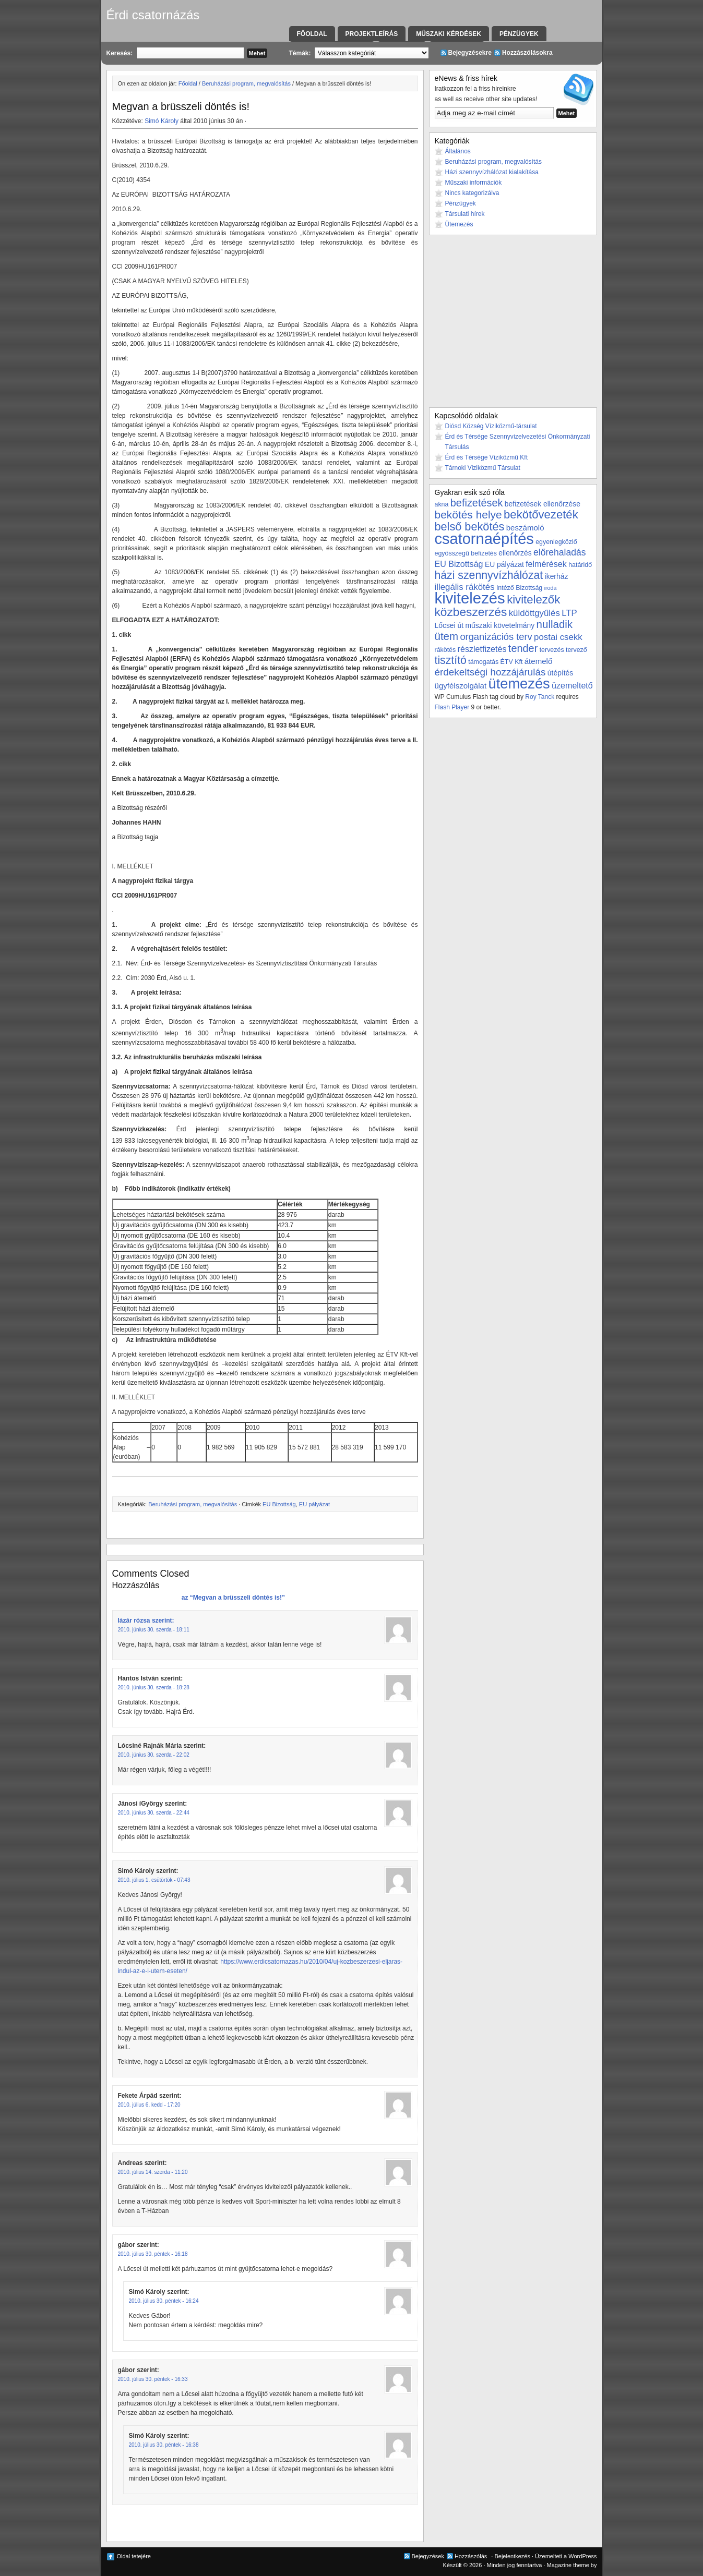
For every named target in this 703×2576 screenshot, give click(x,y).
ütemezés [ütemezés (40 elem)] (519, 683)
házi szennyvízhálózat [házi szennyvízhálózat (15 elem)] (489, 575)
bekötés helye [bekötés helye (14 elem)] (468, 515)
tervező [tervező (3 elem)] (576, 650)
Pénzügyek (519, 34)
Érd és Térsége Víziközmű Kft (486, 457)
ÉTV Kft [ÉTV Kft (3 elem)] (512, 662)
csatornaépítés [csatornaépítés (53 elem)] (484, 538)
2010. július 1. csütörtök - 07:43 (154, 1880)
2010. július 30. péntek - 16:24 (164, 2301)
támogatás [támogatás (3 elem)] (483, 662)
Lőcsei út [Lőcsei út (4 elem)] (449, 625)
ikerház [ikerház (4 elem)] (556, 576)
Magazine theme (567, 2565)
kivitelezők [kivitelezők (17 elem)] (533, 599)
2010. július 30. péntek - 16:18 (153, 2254)
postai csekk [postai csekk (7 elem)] (558, 637)
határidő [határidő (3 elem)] (580, 565)
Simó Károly (161, 121)
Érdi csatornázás (153, 15)
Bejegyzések (428, 2556)
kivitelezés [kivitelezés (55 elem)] (470, 598)
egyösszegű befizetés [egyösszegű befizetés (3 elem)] (466, 553)
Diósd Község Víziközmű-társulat (491, 426)
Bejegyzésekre (470, 52)
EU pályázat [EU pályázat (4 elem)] (504, 564)
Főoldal (312, 34)
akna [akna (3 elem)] (442, 504)
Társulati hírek (465, 213)
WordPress (582, 2556)
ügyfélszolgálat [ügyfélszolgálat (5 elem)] (461, 685)
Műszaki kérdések (448, 34)
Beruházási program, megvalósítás (246, 83)
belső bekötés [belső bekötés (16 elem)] (470, 526)
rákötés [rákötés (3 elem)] (445, 650)
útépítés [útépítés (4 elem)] (560, 673)
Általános (458, 151)
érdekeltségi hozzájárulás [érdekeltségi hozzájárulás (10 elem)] (490, 672)
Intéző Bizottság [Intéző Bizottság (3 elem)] (519, 587)
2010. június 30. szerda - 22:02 (153, 1755)
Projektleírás (371, 34)
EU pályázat (314, 1504)
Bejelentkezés (512, 2556)
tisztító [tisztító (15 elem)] (451, 660)
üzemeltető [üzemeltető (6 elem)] (572, 685)
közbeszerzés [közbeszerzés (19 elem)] (471, 612)
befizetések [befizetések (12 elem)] (476, 503)
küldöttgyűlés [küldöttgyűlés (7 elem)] (534, 613)
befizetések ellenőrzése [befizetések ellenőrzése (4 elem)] (542, 504)
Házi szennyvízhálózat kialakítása (492, 172)
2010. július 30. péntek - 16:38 (164, 2445)
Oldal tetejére (134, 2556)
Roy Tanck (539, 696)
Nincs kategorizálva (472, 193)
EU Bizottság (279, 1504)
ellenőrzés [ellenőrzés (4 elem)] (514, 553)
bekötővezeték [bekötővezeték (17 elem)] (541, 514)
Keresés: (119, 53)
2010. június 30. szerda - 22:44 (153, 1813)
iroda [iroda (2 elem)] (550, 588)
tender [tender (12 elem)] (523, 648)
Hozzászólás (471, 2556)
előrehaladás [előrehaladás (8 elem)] (559, 552)
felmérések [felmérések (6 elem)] (546, 564)
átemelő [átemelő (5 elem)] (539, 661)
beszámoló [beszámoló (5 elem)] (525, 527)
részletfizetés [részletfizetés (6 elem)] (482, 649)
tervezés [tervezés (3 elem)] (552, 650)
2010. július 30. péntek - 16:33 (153, 2379)
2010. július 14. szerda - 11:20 (153, 2172)
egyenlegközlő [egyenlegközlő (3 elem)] (556, 542)
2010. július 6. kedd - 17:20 (149, 2105)
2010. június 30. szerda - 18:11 (153, 1629)
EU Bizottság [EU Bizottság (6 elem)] (459, 564)
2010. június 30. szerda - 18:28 (153, 1687)
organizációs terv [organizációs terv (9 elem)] (496, 636)
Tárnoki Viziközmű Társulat (482, 467)
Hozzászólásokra (527, 52)
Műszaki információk (473, 182)
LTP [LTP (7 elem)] (569, 613)
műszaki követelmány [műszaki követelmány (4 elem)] (499, 625)
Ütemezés (459, 224)
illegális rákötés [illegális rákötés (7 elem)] (465, 587)
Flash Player (452, 707)
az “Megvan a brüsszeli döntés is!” (232, 1597)
